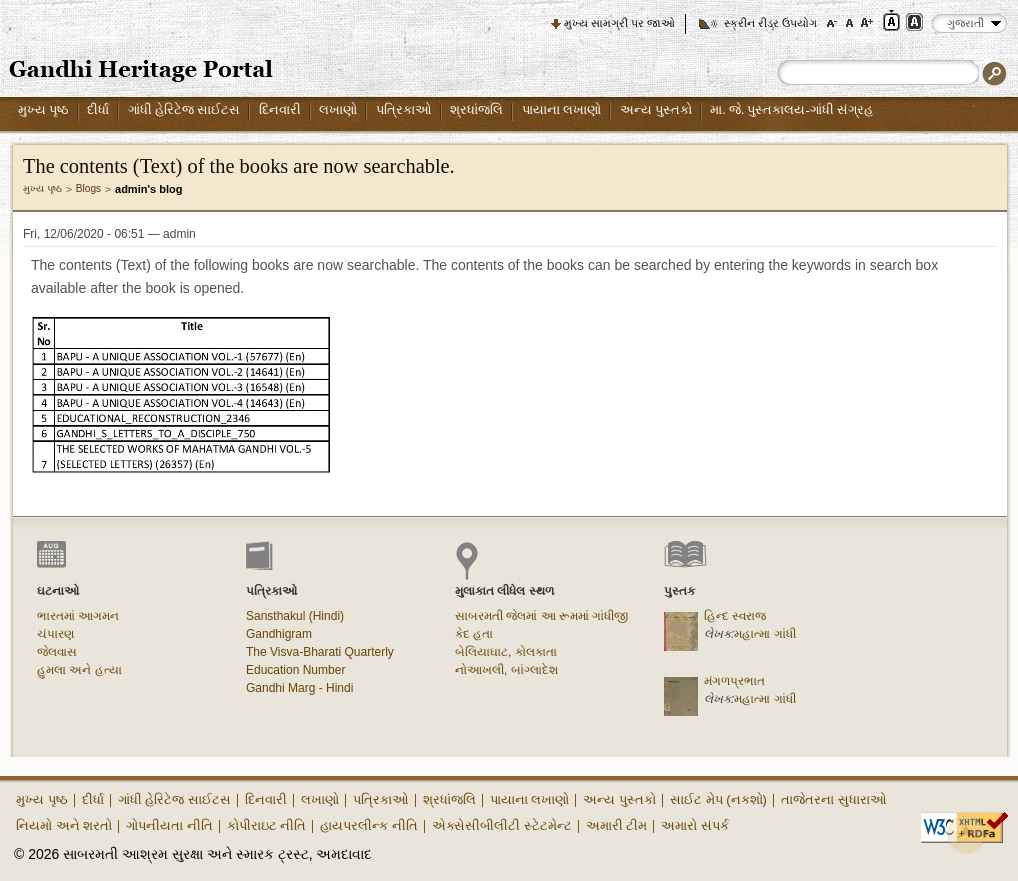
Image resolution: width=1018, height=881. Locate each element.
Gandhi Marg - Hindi (299, 688)
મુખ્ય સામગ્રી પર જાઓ (619, 23)
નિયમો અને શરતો (64, 825)
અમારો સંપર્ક (695, 825)
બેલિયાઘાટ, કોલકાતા (506, 652)
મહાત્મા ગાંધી (764, 634)
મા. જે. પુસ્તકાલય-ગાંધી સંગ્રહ (791, 109)
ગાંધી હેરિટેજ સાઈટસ (184, 109)
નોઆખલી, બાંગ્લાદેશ (506, 670)
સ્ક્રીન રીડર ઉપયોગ (770, 23)
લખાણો (338, 109)
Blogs (88, 188)
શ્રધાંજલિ (476, 109)
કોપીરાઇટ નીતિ (267, 825)
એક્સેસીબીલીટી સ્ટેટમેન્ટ (502, 825)
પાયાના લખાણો (561, 109)
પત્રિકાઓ (404, 109)
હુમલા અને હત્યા (79, 670)
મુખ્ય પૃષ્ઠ (43, 109)
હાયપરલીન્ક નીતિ (369, 825)
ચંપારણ (55, 634)
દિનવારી (280, 109)
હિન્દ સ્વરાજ (735, 616)
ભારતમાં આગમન (78, 616)
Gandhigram (279, 634)
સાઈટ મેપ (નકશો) (718, 799)
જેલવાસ (57, 652)
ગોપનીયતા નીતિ (169, 825)
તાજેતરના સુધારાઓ (834, 799)
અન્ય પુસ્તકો (656, 109)
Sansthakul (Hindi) (295, 616)
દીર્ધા (98, 109)
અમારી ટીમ (617, 825)
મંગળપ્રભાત (734, 681)
